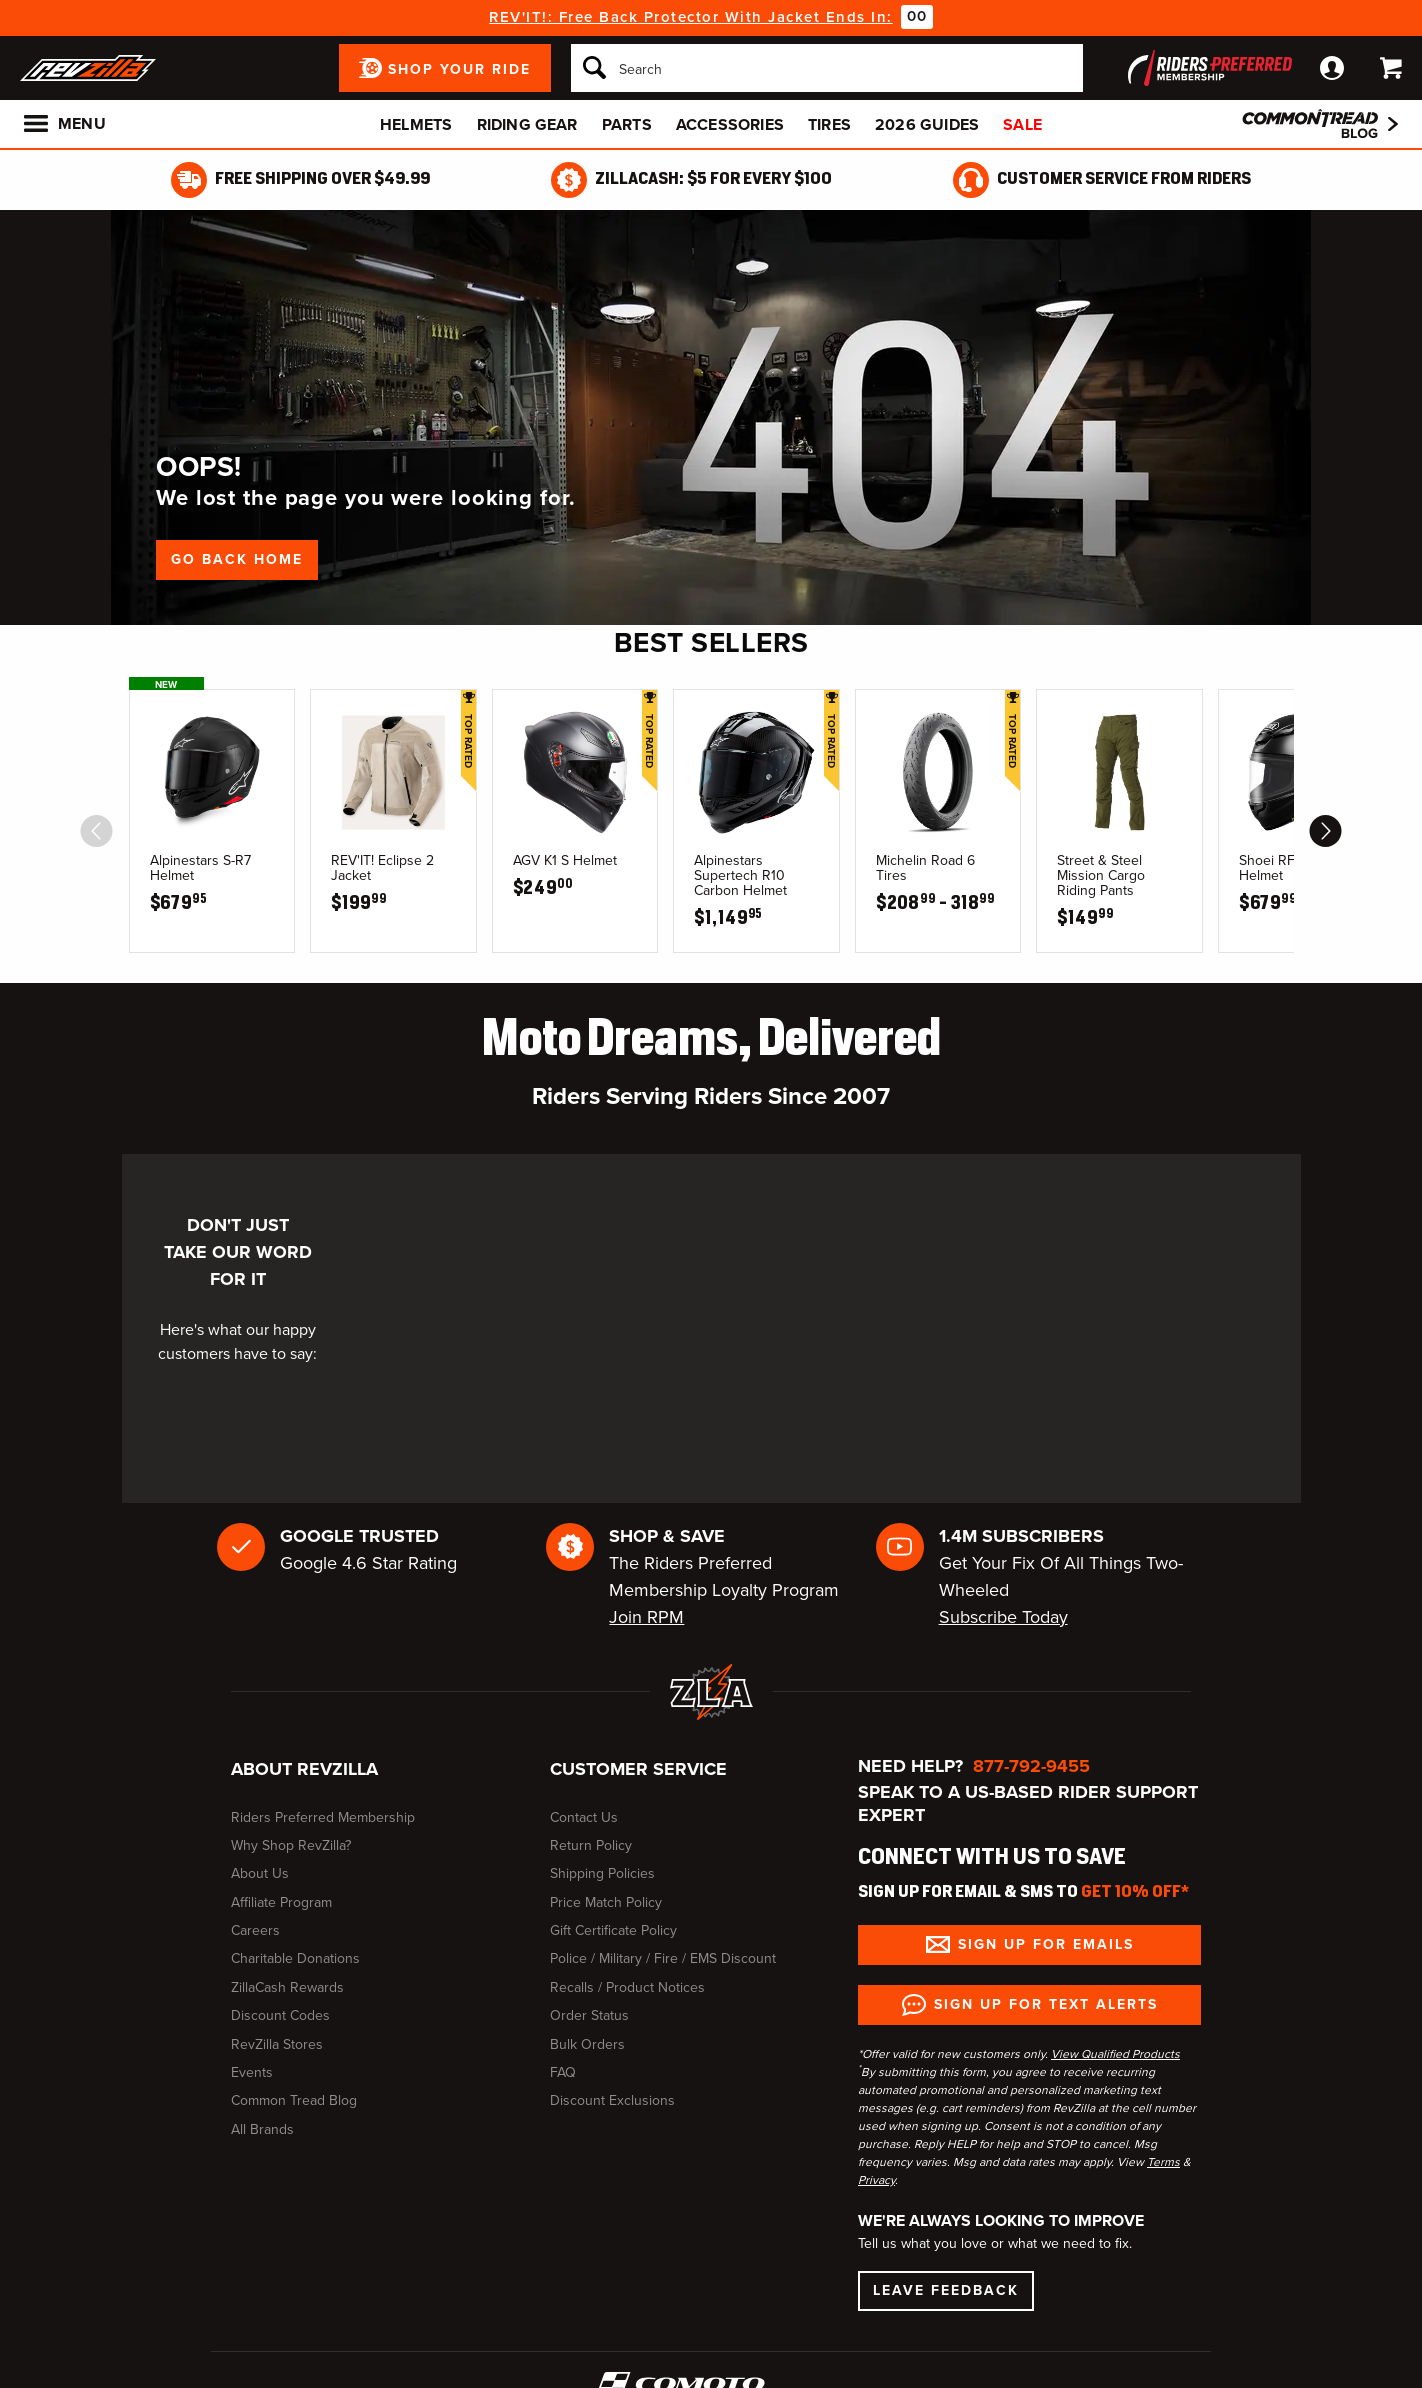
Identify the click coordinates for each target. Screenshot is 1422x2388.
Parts (627, 124)
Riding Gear (527, 124)
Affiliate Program (281, 1902)
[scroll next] (1326, 831)
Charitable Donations (295, 1958)
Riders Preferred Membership (323, 1817)
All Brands (262, 2129)
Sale (1022, 124)
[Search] (827, 68)
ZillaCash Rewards (287, 1987)
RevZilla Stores (277, 2044)
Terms (1163, 2162)
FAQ (563, 2072)
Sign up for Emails (1046, 1944)
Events (252, 2072)
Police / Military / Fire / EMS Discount (663, 1958)
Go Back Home (237, 559)
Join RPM (646, 1617)
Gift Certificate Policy (613, 1930)
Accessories (730, 124)
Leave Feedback (946, 2290)
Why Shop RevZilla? (291, 1845)
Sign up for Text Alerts (1046, 2004)
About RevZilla (304, 1769)
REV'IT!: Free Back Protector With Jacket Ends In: (691, 17)
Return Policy (591, 1845)
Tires (829, 124)
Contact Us (584, 1817)
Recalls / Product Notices (627, 1987)
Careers (255, 1930)
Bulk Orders (587, 2044)
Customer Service (638, 1769)
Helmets (416, 124)
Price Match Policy (606, 1902)
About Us (260, 1873)
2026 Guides (927, 124)
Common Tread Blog (294, 2100)
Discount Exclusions (612, 2100)
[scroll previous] (97, 831)
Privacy (876, 2180)
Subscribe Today (1003, 1617)
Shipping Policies (602, 1873)
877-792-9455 (1031, 1766)
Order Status (589, 2015)
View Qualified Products (1115, 2054)
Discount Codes (280, 2015)
